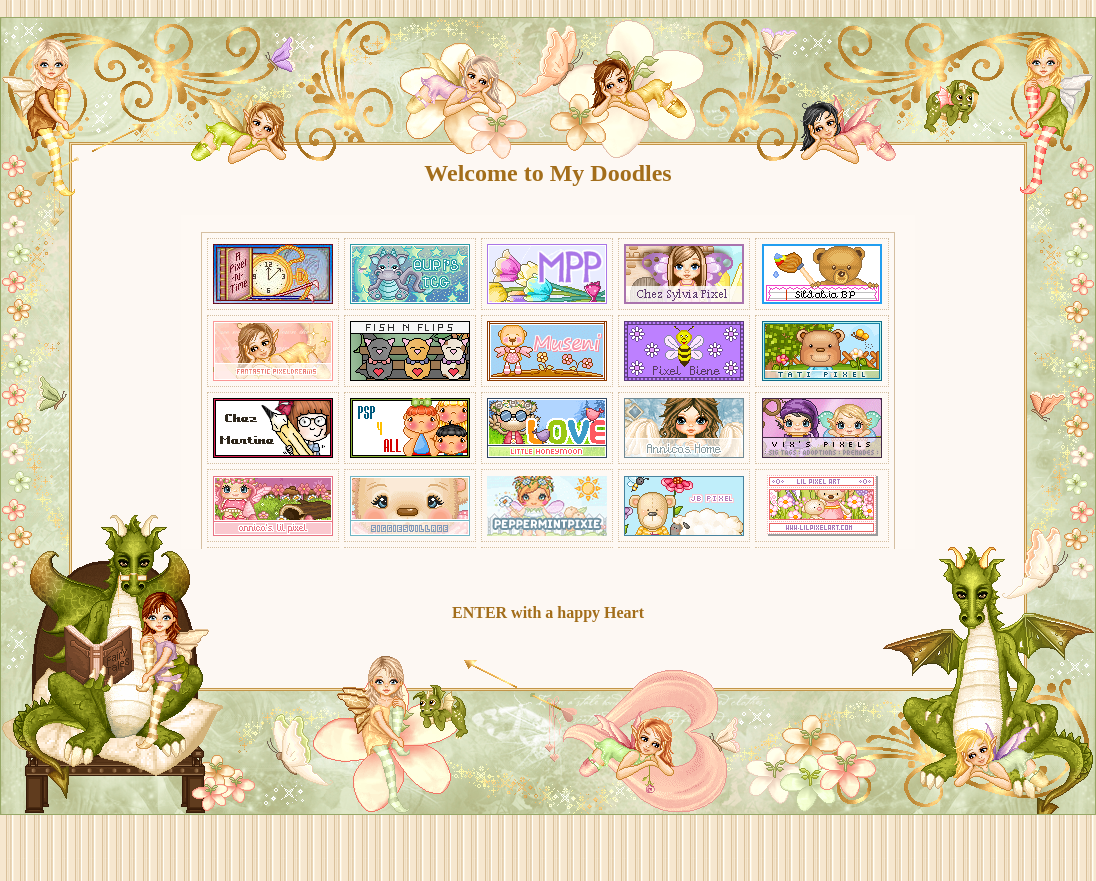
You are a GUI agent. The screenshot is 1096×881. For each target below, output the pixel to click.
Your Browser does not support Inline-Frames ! (548, 382)
